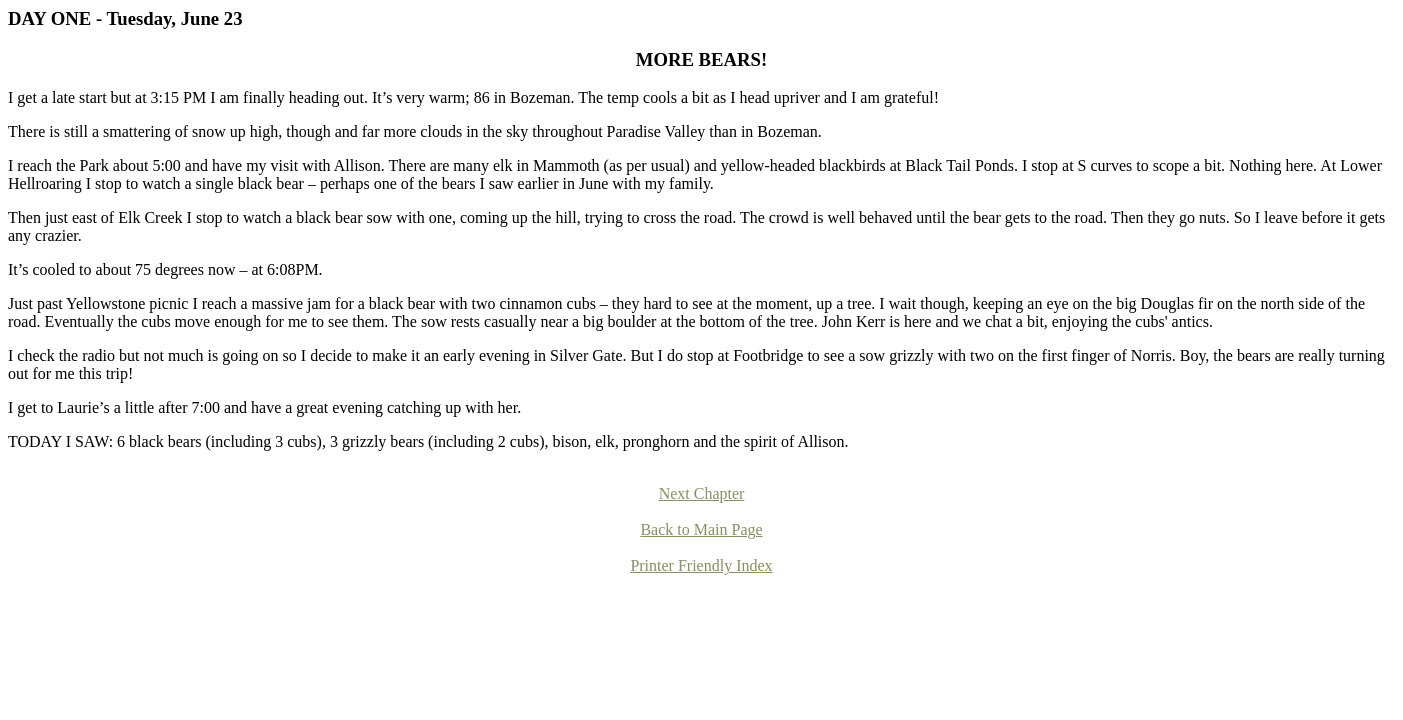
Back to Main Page (701, 529)
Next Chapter (702, 493)
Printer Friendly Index (701, 565)
